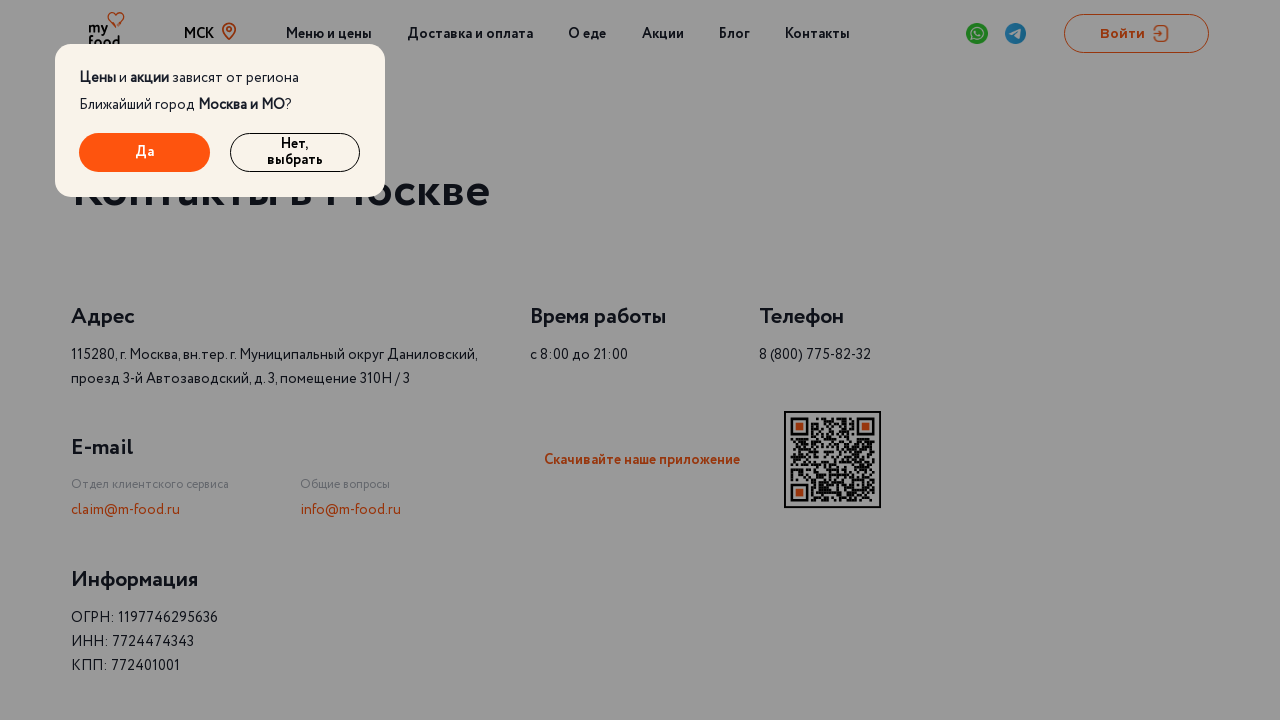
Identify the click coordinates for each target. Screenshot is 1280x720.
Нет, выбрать (295, 152)
